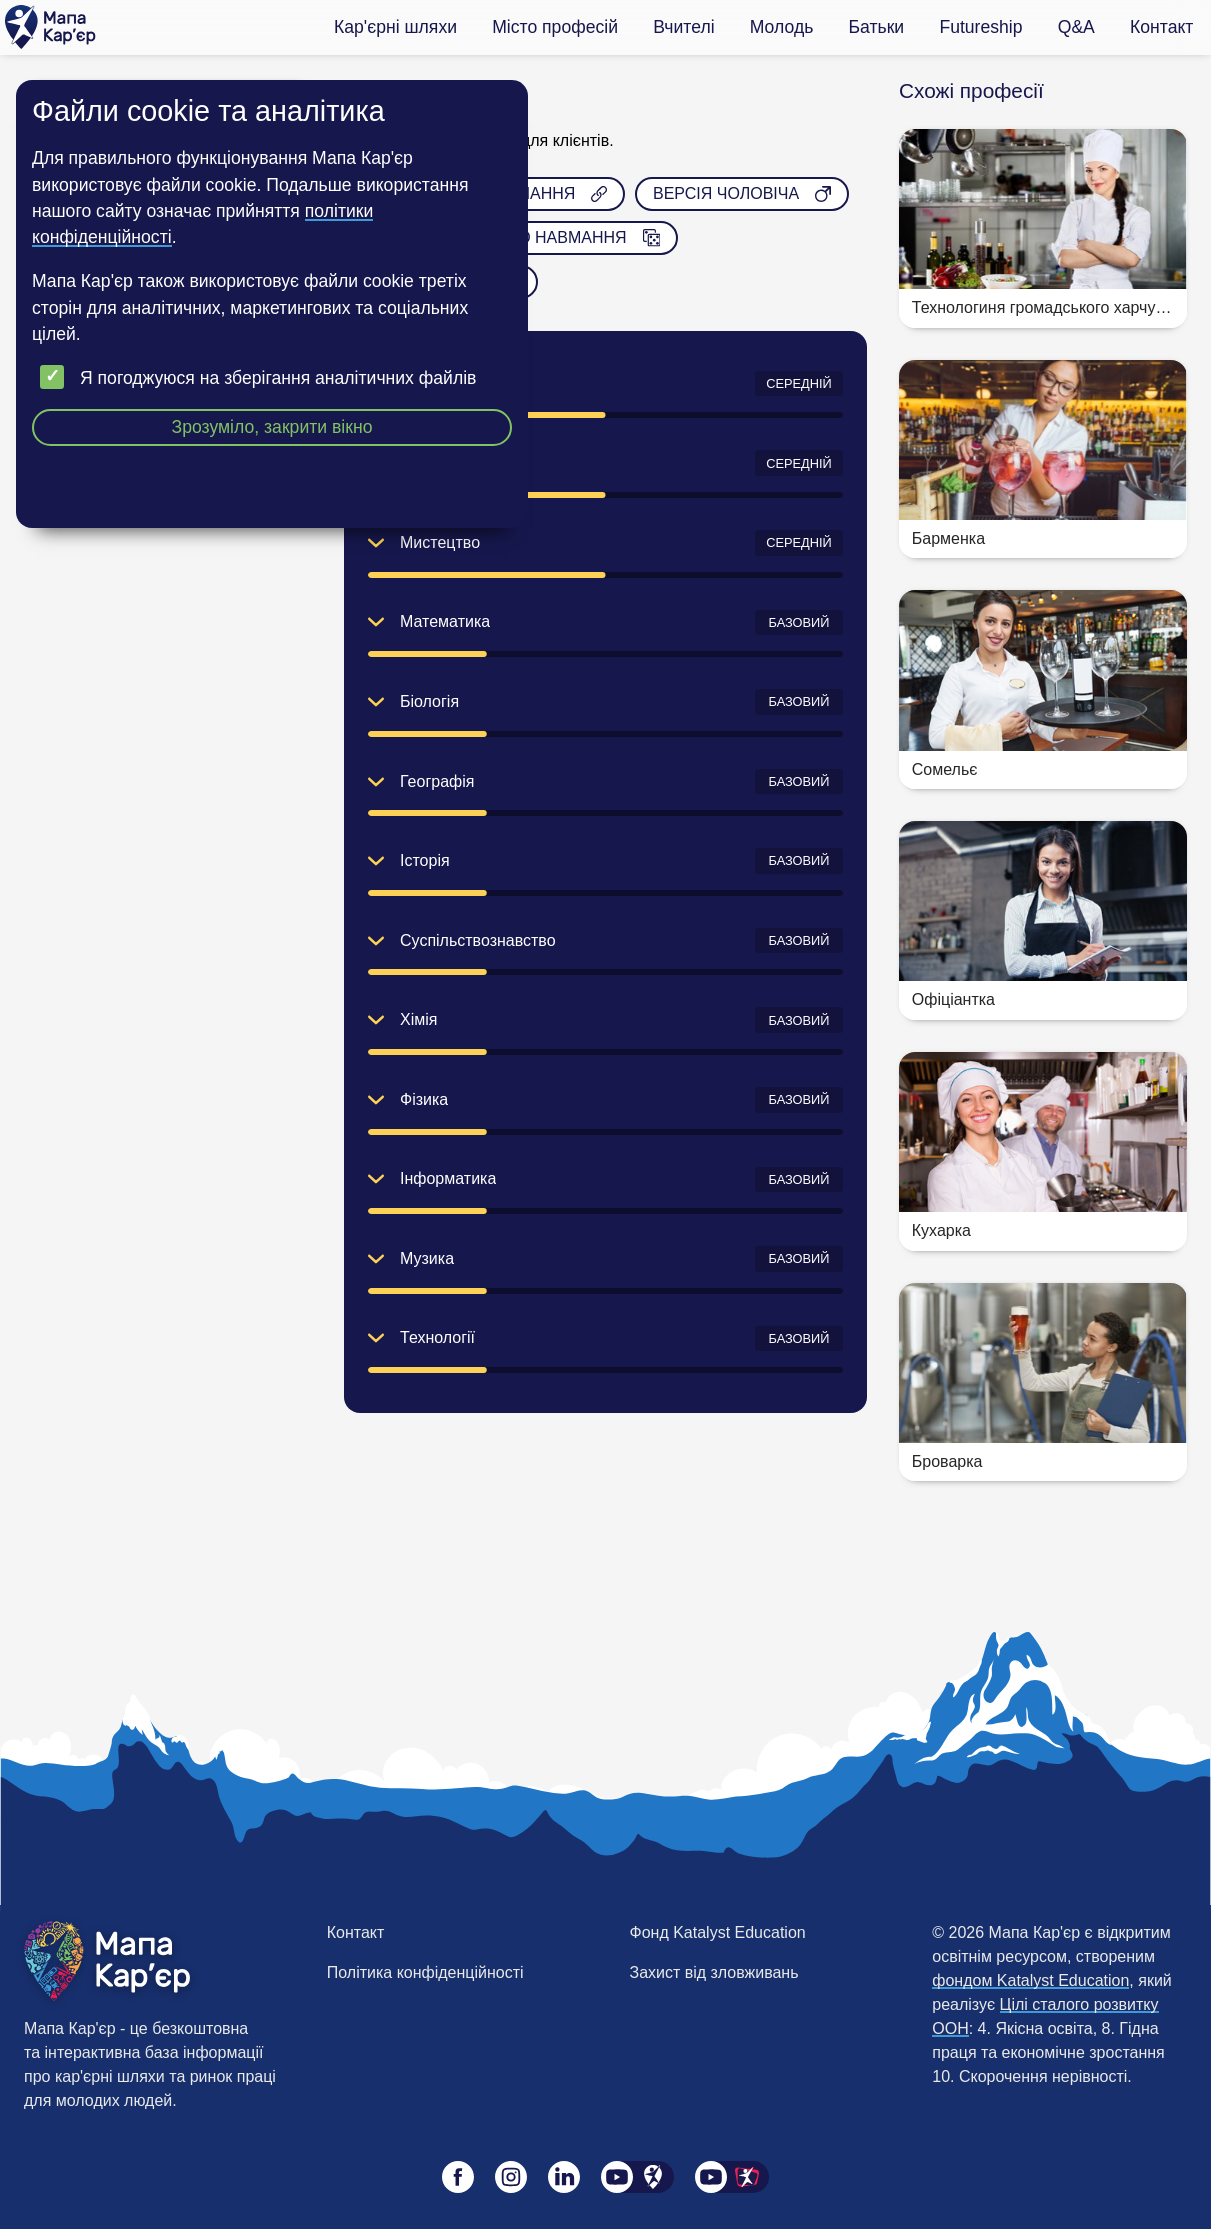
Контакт (1161, 27)
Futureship (980, 27)
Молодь (782, 27)
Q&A (1076, 27)
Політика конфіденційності (425, 1972)
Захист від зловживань (714, 1972)
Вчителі (683, 27)
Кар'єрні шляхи (395, 27)
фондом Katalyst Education (1030, 1980)
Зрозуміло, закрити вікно (272, 427)
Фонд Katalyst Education (718, 1932)
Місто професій (555, 27)
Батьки (877, 27)
